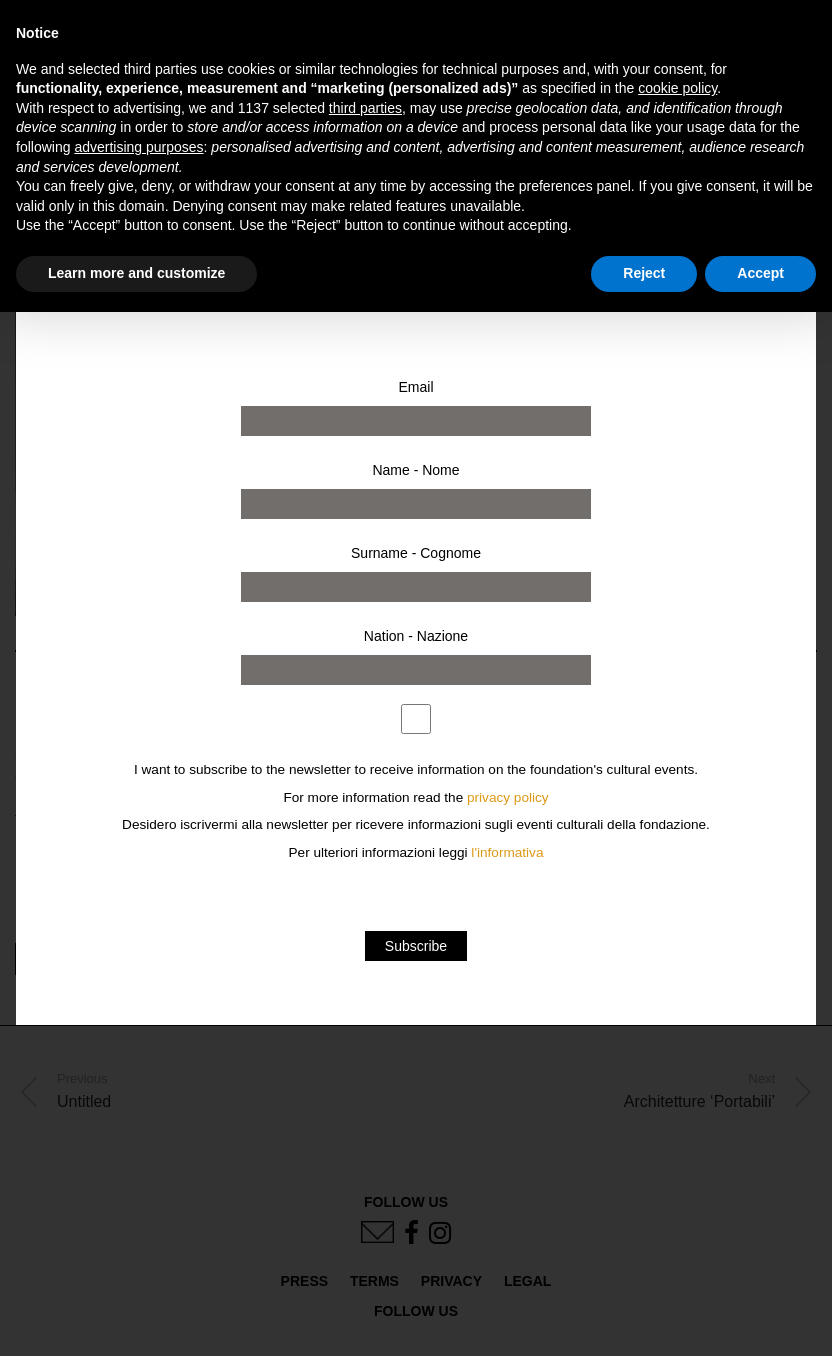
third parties (365, 108)
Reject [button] (644, 273)
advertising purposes (138, 147)
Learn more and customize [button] (136, 273)
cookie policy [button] (677, 88)
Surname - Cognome (416, 553)
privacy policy (508, 797)
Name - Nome (415, 470)
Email (415, 387)
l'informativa (507, 852)
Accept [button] (760, 273)
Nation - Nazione (416, 636)
